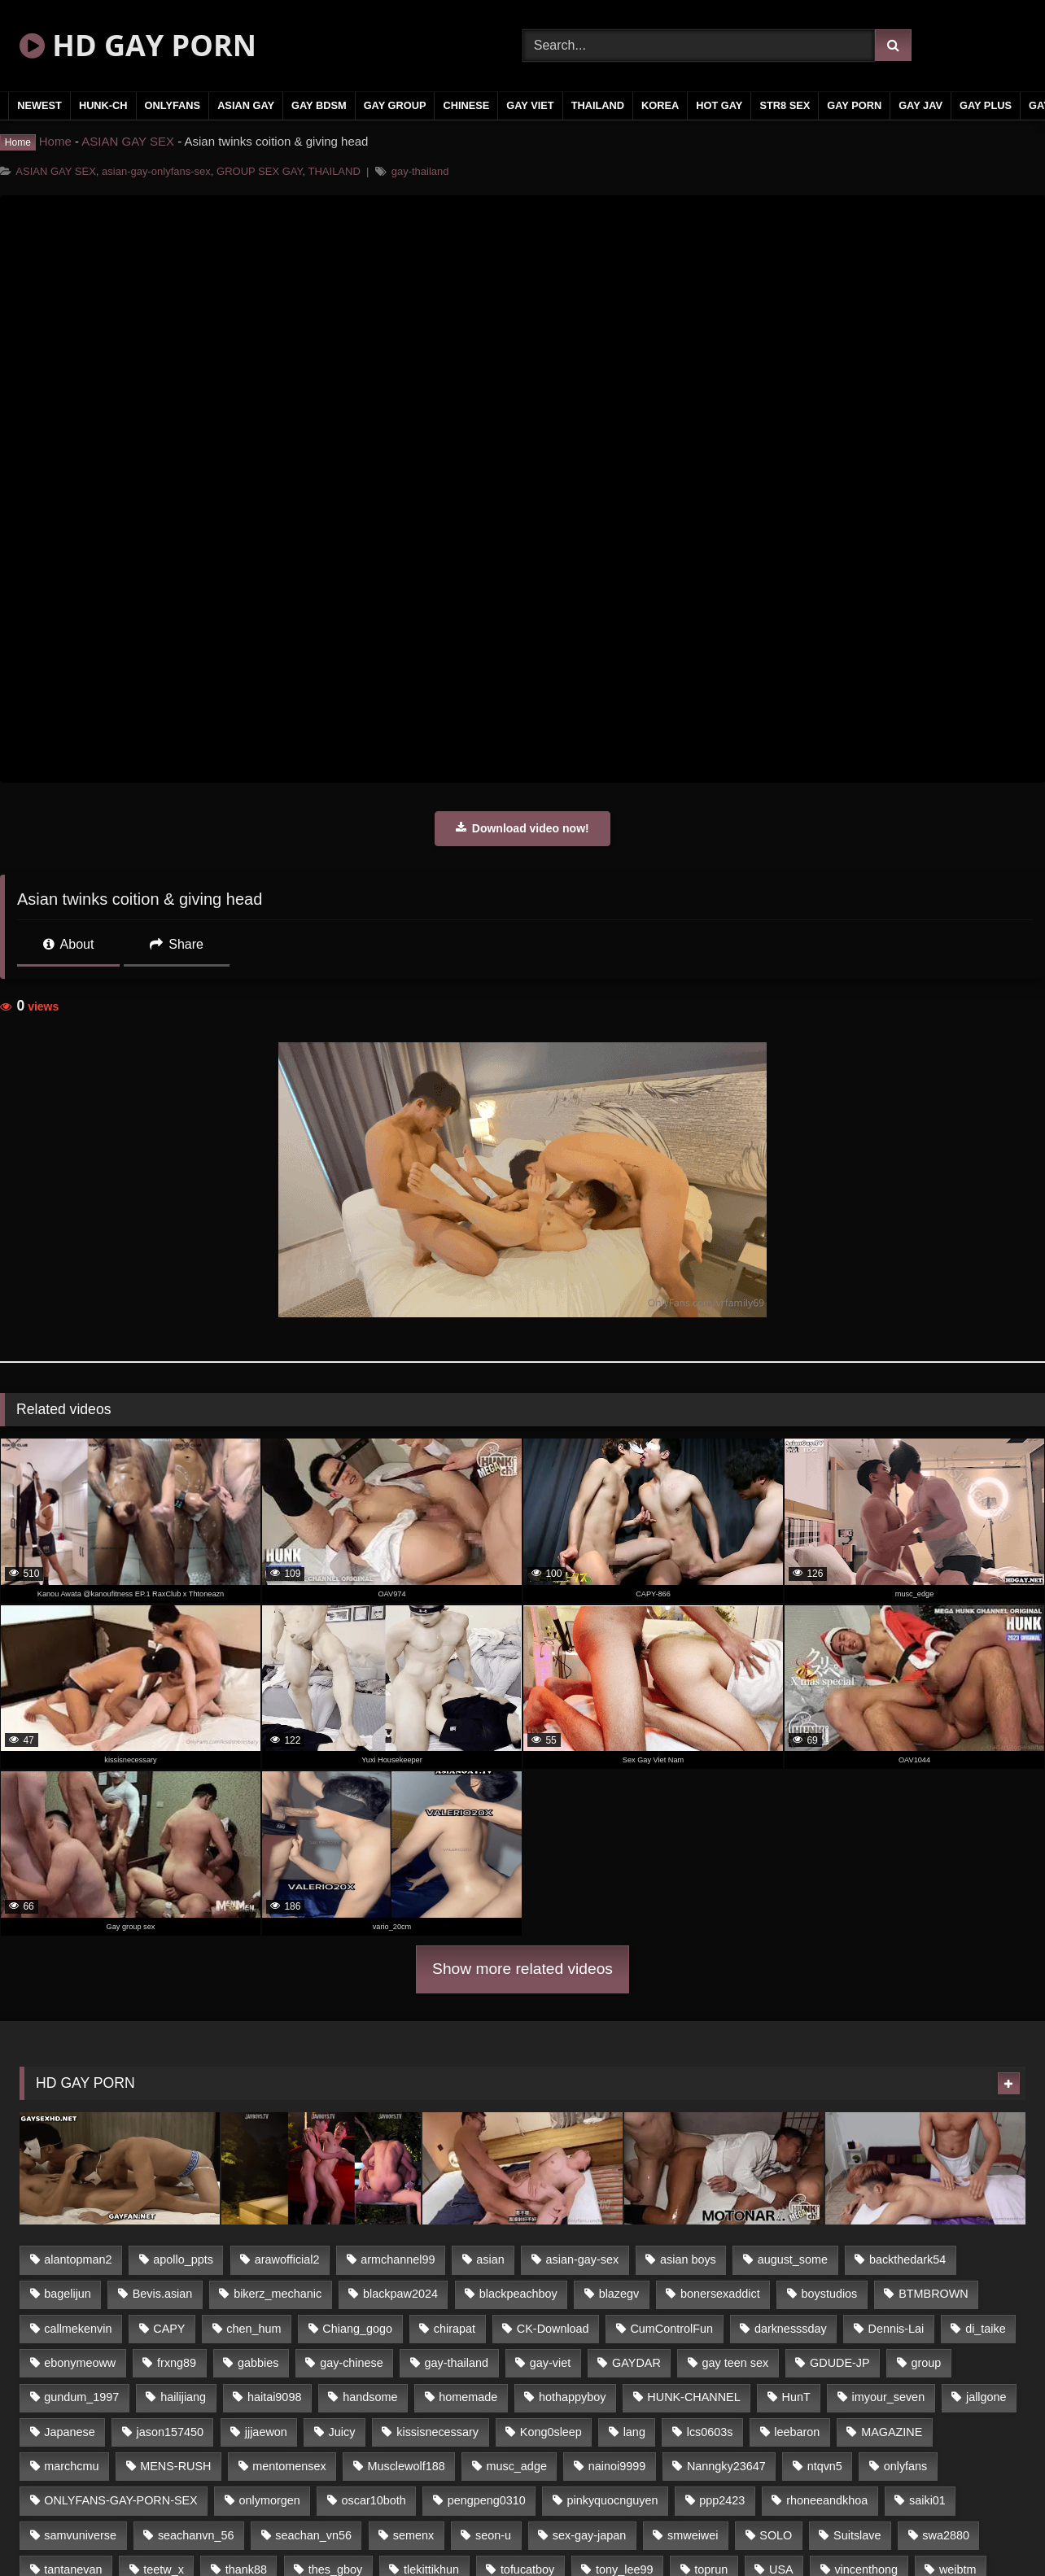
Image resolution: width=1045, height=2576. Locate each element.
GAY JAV (920, 105)
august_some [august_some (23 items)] (793, 2259)
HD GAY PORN (138, 45)
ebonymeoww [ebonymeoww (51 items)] (80, 2362)
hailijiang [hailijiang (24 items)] (183, 2397)
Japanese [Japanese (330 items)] (69, 2431)
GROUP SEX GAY (259, 171)
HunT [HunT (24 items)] (796, 2397)
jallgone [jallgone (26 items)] (986, 2397)
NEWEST (39, 105)
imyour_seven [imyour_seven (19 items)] (888, 2397)
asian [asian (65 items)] (490, 2259)
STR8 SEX (784, 105)
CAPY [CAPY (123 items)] (169, 2328)
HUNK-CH (103, 105)
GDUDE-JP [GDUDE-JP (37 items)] (840, 2362)
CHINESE (466, 105)
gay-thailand (420, 171)
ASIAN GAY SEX (127, 141)
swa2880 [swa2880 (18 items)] (945, 2535)
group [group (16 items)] (926, 2362)
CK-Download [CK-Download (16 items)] (553, 2328)
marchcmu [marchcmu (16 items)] (71, 2466)
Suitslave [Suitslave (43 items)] (857, 2535)
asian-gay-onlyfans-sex (156, 171)
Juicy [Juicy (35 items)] (342, 2431)
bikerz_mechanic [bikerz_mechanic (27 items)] (277, 2293)
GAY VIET (529, 105)
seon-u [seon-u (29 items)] (493, 2535)
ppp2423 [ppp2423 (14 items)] (722, 2500)
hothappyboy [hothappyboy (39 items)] (572, 2397)
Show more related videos (522, 1968)
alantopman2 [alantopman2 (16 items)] (77, 2259)
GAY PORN (854, 105)
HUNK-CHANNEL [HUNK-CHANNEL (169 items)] (693, 2397)
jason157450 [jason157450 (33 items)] (170, 2431)
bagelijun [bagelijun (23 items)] (67, 2293)
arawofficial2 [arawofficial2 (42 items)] (287, 2259)
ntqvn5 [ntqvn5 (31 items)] (824, 2466)
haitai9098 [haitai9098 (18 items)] (274, 2397)
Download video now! (522, 828)
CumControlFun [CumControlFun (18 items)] (671, 2328)
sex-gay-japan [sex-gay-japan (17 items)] (589, 2535)
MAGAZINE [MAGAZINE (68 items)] (891, 2431)
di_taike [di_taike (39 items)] (985, 2328)
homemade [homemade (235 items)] (468, 2397)
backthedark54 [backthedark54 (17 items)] (907, 2259)
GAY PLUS (986, 105)
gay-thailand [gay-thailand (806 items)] (456, 2362)
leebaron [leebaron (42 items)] (797, 2431)
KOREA (660, 105)
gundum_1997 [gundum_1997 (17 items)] (81, 2397)
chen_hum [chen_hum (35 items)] (253, 2328)
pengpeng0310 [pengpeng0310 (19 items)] (487, 2500)
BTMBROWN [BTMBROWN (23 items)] (933, 2293)
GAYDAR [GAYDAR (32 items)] (636, 2362)
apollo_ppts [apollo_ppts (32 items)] (183, 2259)
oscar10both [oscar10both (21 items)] (374, 2500)
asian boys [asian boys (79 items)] (688, 2259)
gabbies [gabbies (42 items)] (258, 2362)
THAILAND (597, 105)
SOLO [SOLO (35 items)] (775, 2535)
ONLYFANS (173, 105)
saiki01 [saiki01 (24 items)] (927, 2500)
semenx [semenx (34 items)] (413, 2535)
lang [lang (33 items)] (634, 2431)
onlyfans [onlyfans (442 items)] (906, 2466)
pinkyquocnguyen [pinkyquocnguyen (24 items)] (612, 2500)
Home (55, 141)
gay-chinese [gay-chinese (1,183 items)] (351, 2362)
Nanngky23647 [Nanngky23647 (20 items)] (726, 2466)
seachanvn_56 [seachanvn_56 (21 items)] (196, 2535)
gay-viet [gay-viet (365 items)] (550, 2362)
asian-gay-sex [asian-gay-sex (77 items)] (582, 2259)
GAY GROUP (395, 105)
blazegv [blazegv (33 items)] (619, 2293)
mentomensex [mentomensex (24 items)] (289, 2466)
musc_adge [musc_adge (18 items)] (516, 2466)
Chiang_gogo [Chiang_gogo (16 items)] (357, 2328)
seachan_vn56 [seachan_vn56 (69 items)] (313, 2535)
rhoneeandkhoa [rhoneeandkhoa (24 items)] (827, 2500)
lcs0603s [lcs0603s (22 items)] (710, 2431)
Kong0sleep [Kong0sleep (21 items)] (551, 2431)
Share (176, 944)
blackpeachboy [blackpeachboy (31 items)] (518, 2293)
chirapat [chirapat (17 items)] (454, 2328)
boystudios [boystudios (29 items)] (830, 2293)
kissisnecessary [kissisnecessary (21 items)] (437, 2431)
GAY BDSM (319, 105)
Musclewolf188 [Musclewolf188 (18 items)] (405, 2466)
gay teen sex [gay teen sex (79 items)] (735, 2362)
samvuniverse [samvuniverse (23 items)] (80, 2535)
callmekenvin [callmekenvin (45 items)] (77, 2328)
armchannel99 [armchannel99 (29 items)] (398, 2259)
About (68, 944)
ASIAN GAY (245, 105)
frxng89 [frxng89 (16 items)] (176, 2362)
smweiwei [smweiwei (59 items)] (692, 2535)
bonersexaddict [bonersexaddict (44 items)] (720, 2293)
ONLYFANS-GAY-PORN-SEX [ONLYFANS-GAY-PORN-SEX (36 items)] (120, 2500)
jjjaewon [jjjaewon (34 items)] (266, 2431)
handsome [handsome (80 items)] (370, 2397)
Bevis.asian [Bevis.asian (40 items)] (163, 2293)
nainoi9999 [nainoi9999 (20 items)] (616, 2466)
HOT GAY (719, 105)
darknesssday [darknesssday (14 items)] (790, 2328)
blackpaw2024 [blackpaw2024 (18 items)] (400, 2293)
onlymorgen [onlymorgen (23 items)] (269, 2500)
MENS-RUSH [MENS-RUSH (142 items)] (175, 2466)
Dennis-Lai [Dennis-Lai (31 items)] (896, 2328)
